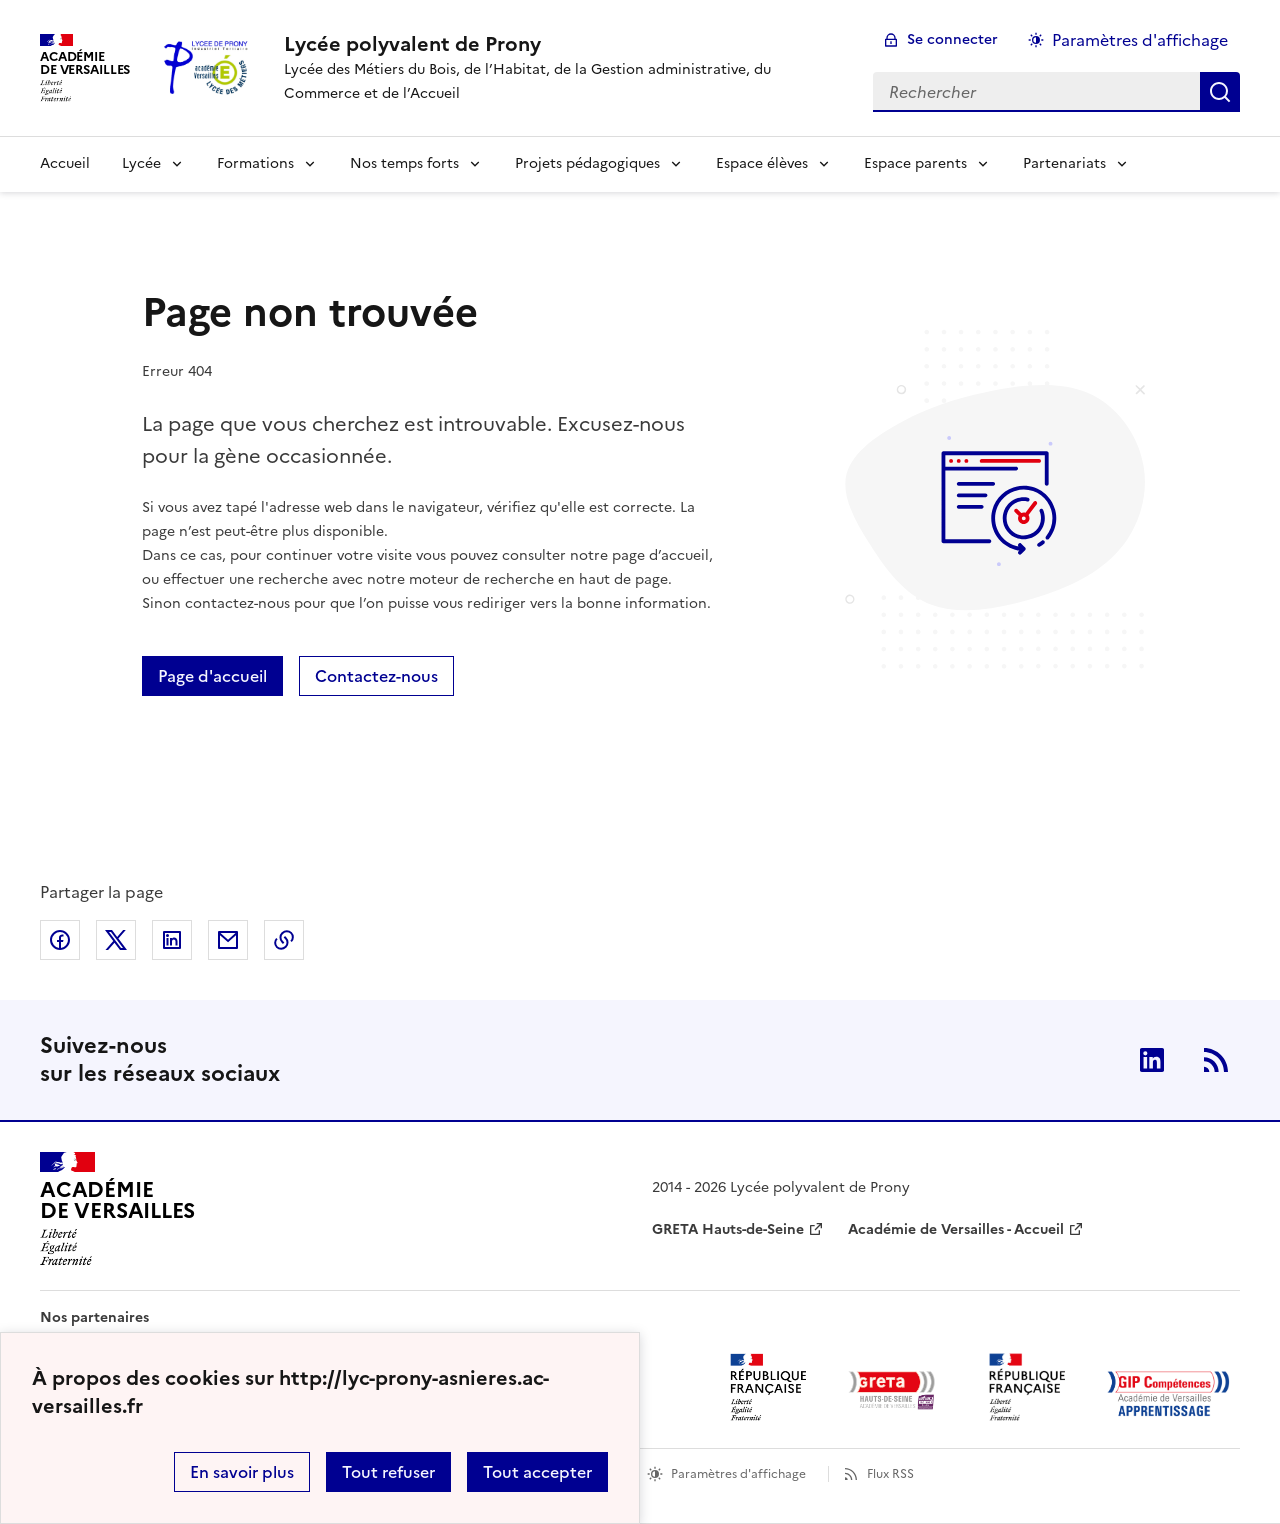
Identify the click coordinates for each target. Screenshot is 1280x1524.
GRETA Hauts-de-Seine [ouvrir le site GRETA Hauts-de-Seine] (728, 1229)
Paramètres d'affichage (738, 1474)
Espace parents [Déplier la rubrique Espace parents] (915, 163)
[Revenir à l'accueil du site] (117, 1209)
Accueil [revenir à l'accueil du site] (65, 163)
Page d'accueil (212, 676)
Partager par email (228, 940)
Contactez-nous (376, 676)
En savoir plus (242, 1472)
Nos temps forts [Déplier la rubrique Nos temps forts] (404, 163)
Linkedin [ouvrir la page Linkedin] (1152, 1060)
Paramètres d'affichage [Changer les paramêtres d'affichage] (1140, 40)
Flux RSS (890, 1474)
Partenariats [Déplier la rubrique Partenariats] (1064, 163)
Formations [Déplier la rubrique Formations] (255, 163)
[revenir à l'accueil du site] (562, 44)
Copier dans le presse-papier (284, 940)
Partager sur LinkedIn (172, 940)
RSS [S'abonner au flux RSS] (1216, 1060)
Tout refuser (388, 1472)
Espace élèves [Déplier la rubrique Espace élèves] (762, 163)
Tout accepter (537, 1472)
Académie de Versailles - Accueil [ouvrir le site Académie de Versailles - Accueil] (956, 1229)
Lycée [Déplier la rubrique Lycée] (141, 163)
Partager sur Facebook (60, 940)
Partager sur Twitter (116, 940)
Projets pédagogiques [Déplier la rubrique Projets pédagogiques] (587, 163)
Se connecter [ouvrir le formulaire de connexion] (952, 39)
